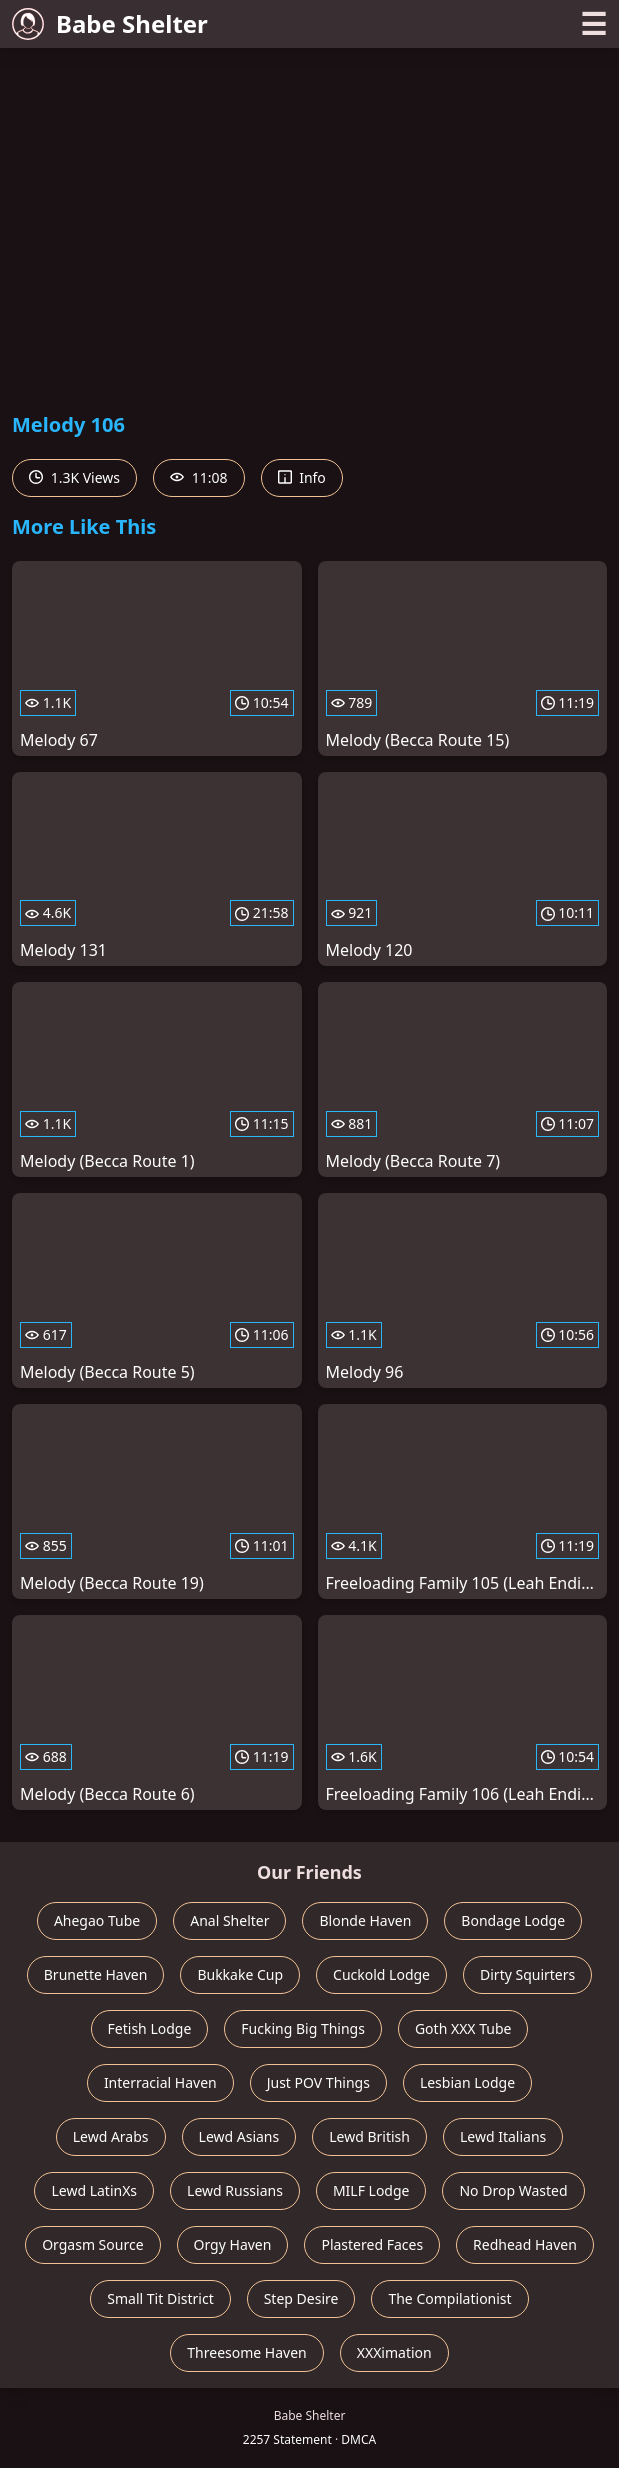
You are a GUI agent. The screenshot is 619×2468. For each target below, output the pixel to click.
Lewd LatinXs (94, 2190)
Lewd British (369, 2136)
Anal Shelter (229, 1920)
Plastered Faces (372, 2244)
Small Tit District (160, 2298)
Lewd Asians (239, 2136)
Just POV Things (318, 2082)
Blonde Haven (365, 1920)
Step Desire (301, 2298)
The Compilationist (449, 2298)
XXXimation (394, 2352)
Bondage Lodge (513, 1920)
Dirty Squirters (527, 1974)
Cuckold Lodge (381, 1974)
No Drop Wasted (513, 2190)
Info (302, 477)
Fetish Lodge (150, 2028)
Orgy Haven (233, 2244)
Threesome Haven (246, 2352)
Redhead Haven (525, 2244)
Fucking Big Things (303, 2028)
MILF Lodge (371, 2190)
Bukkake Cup (240, 1974)
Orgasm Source (92, 2244)
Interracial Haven (160, 2082)
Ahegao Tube (97, 1920)
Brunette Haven (96, 1974)
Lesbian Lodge (467, 2082)
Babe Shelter (110, 23)
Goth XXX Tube (463, 2028)
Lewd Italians (503, 2136)
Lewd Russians (235, 2190)
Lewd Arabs (111, 2136)
